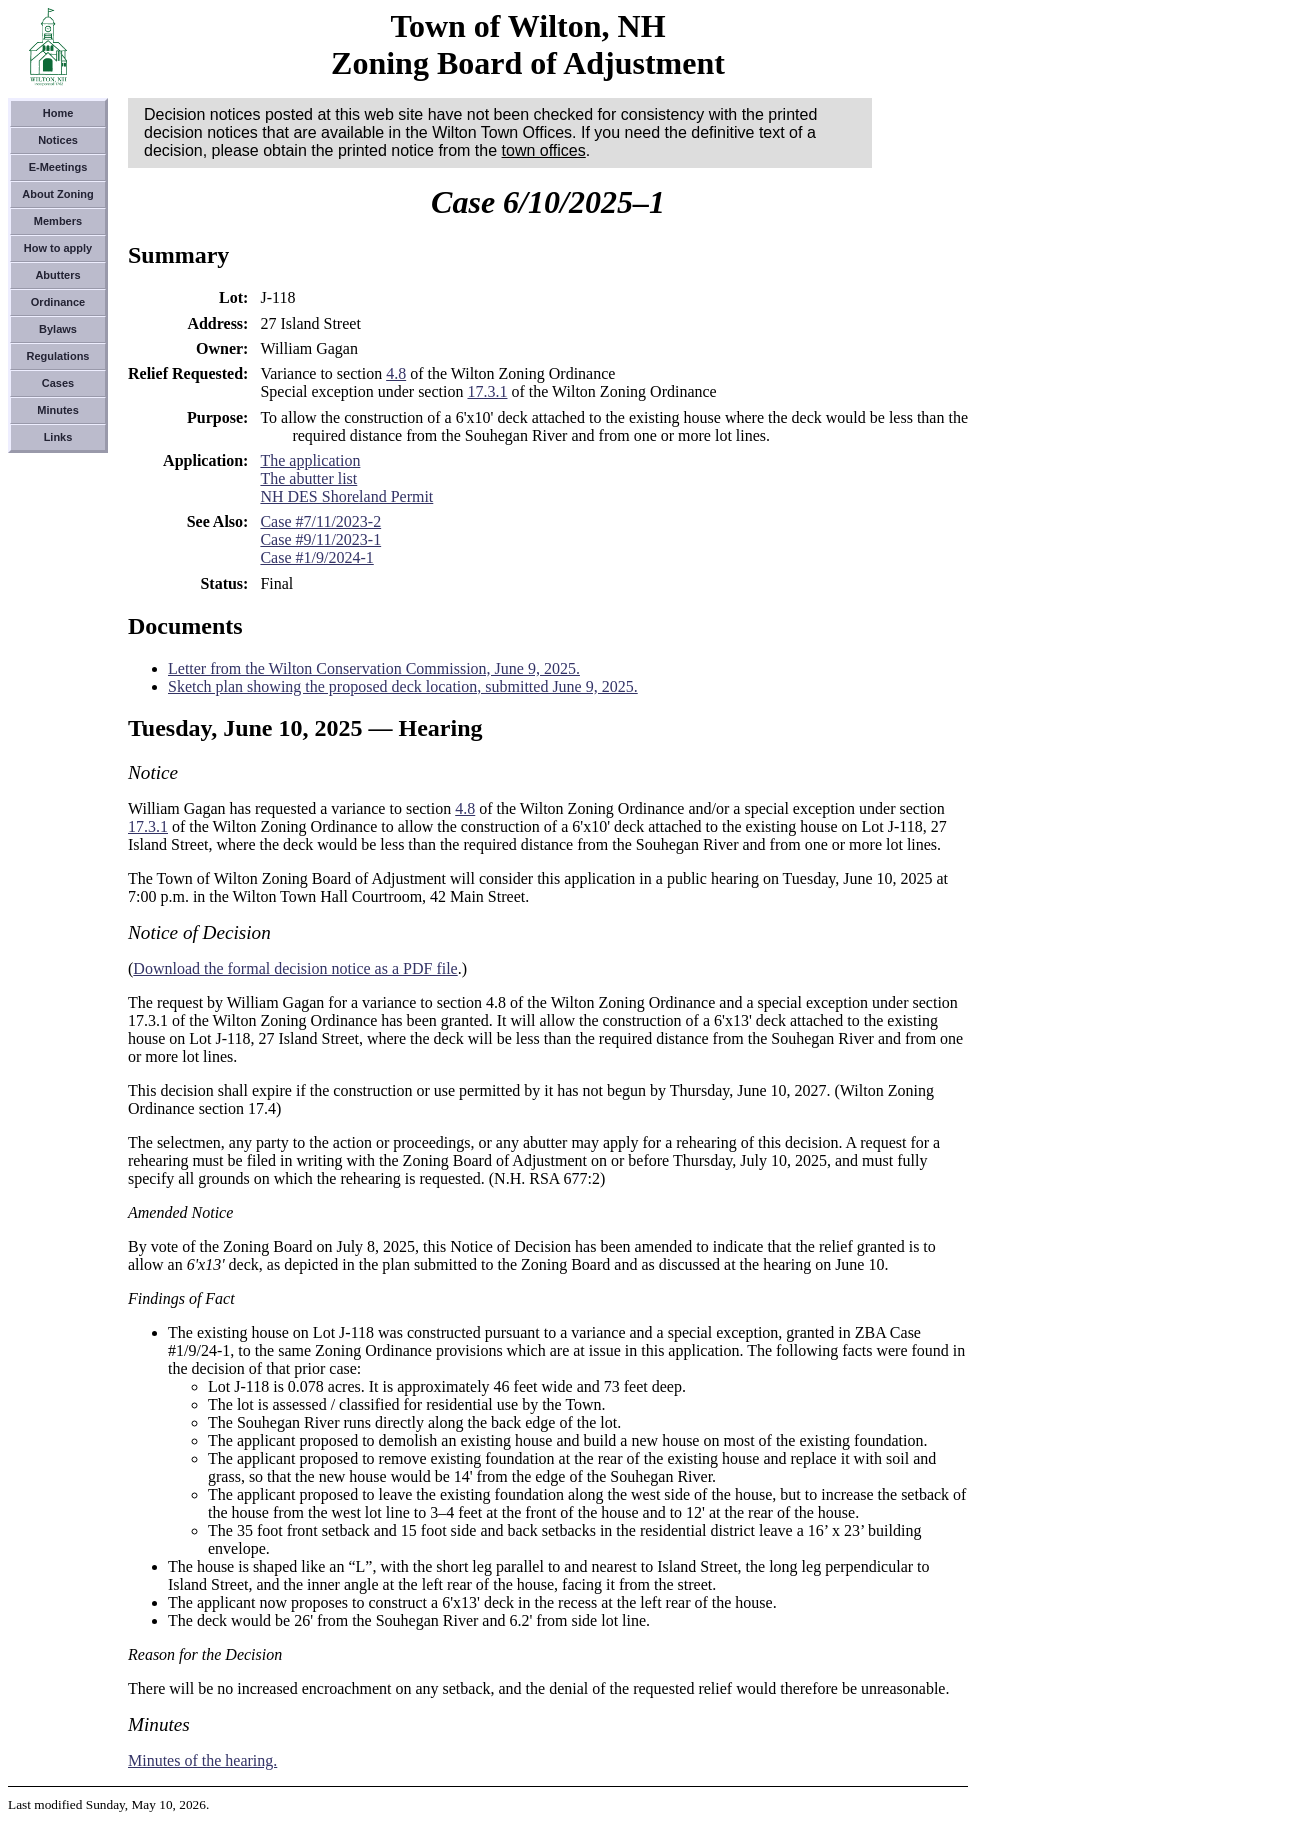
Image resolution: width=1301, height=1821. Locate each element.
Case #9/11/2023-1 (320, 539)
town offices (544, 150)
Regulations (58, 356)
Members (58, 221)
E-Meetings (58, 167)
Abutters (57, 275)
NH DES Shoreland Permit (346, 496)
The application (310, 460)
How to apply (58, 248)
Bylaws (58, 329)
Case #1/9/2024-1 (316, 557)
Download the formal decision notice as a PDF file (295, 968)
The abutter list (308, 478)
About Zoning (57, 194)
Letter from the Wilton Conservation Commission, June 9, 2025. (374, 668)
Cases (58, 383)
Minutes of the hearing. (202, 1760)
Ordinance (58, 302)
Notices (58, 140)
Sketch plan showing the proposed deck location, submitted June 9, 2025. (403, 686)
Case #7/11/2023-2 (320, 521)
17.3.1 (487, 391)
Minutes (58, 410)
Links (58, 437)
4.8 (396, 373)
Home (58, 113)
